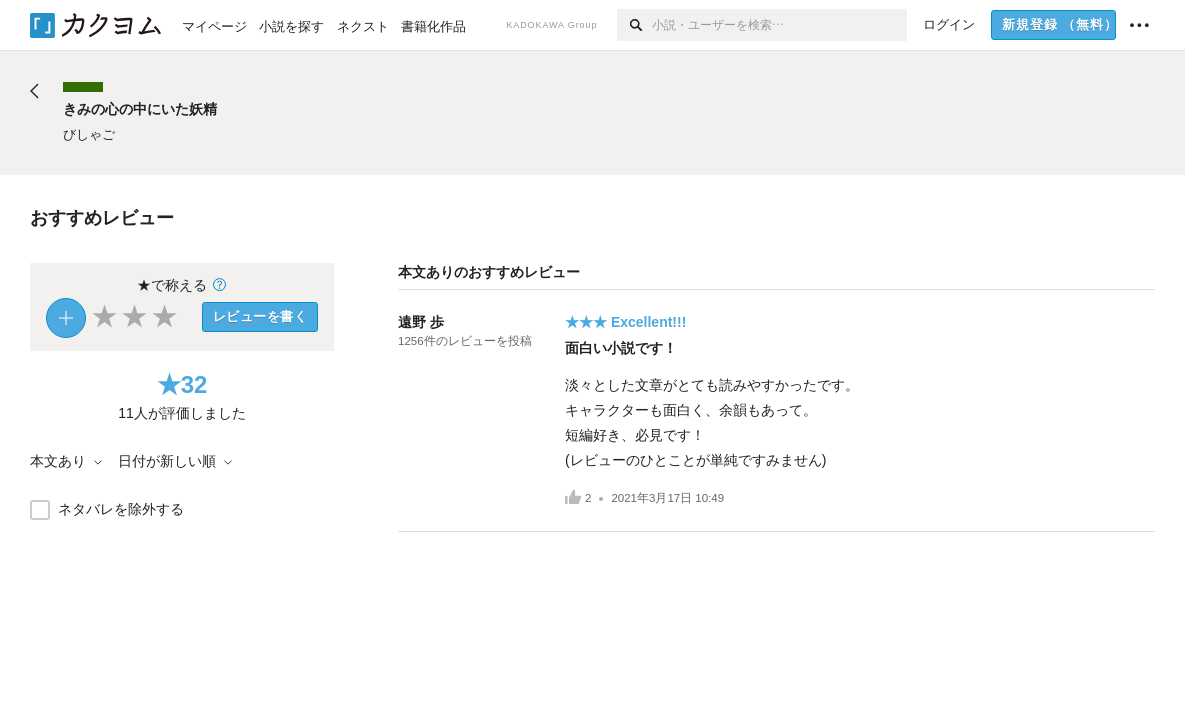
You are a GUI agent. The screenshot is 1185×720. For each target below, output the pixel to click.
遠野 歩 (421, 322)
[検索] (634, 25)
